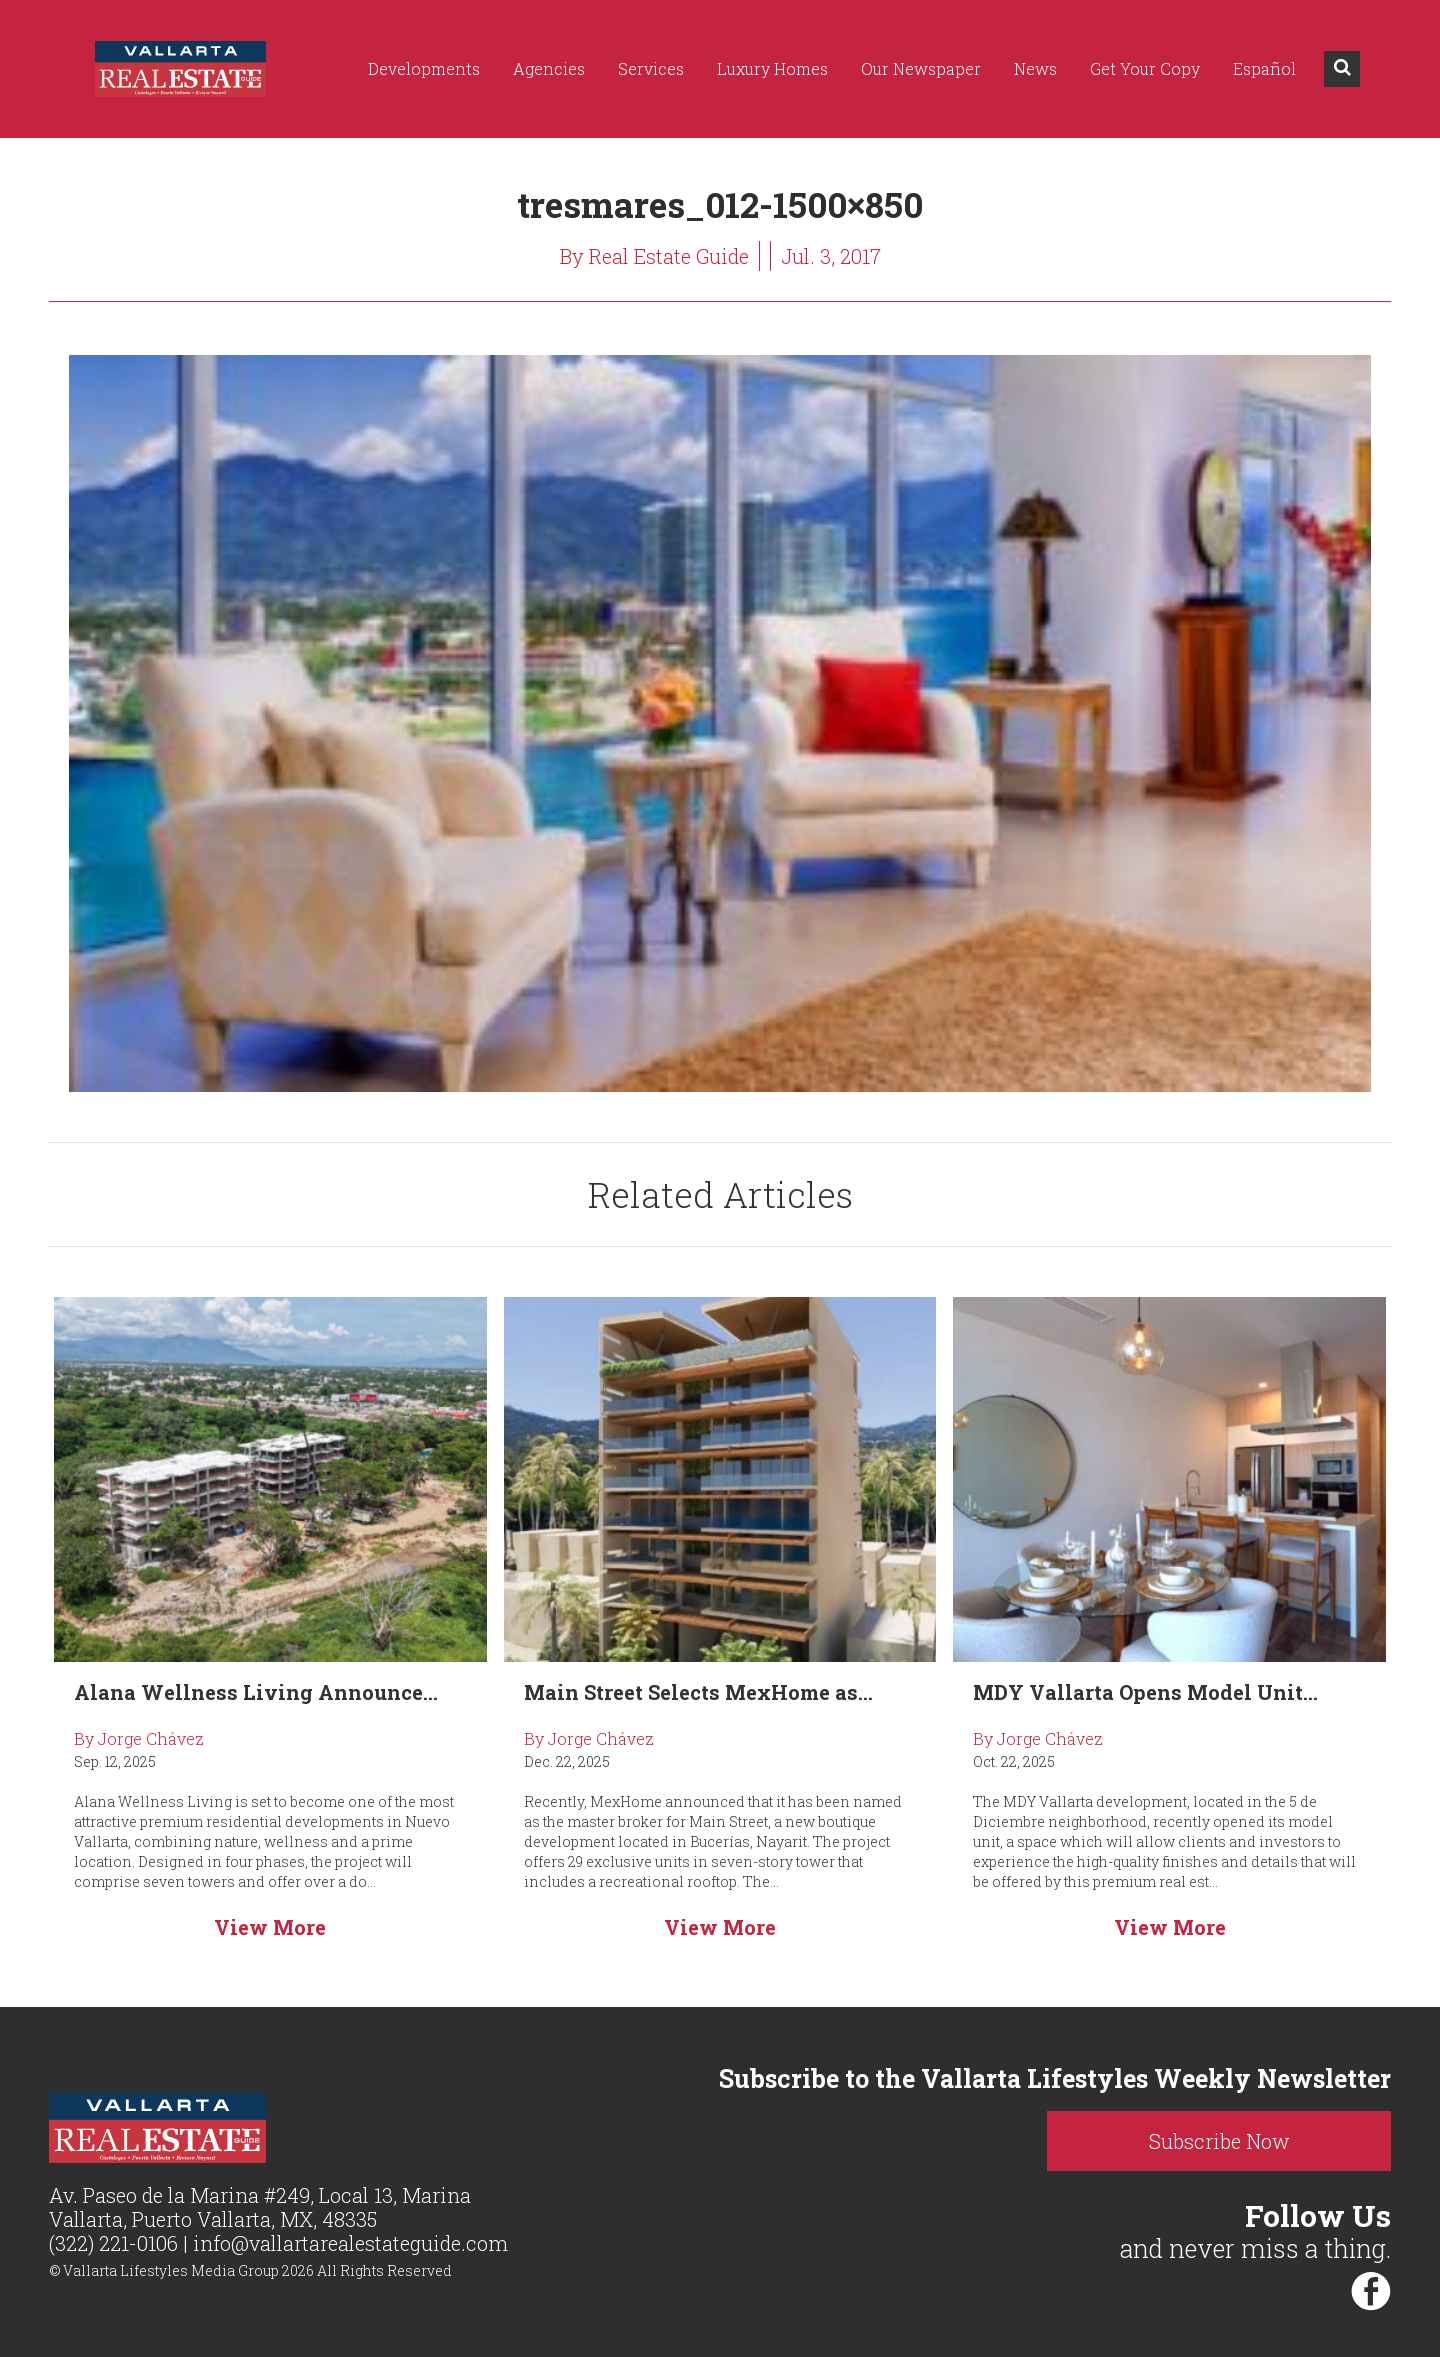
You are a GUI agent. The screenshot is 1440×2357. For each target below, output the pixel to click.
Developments (424, 68)
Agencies (549, 68)
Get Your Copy (1145, 68)
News (1035, 68)
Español (1264, 68)
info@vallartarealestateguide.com (350, 2243)
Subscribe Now (1219, 2141)
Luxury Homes (772, 68)
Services (651, 68)
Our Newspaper (921, 68)
